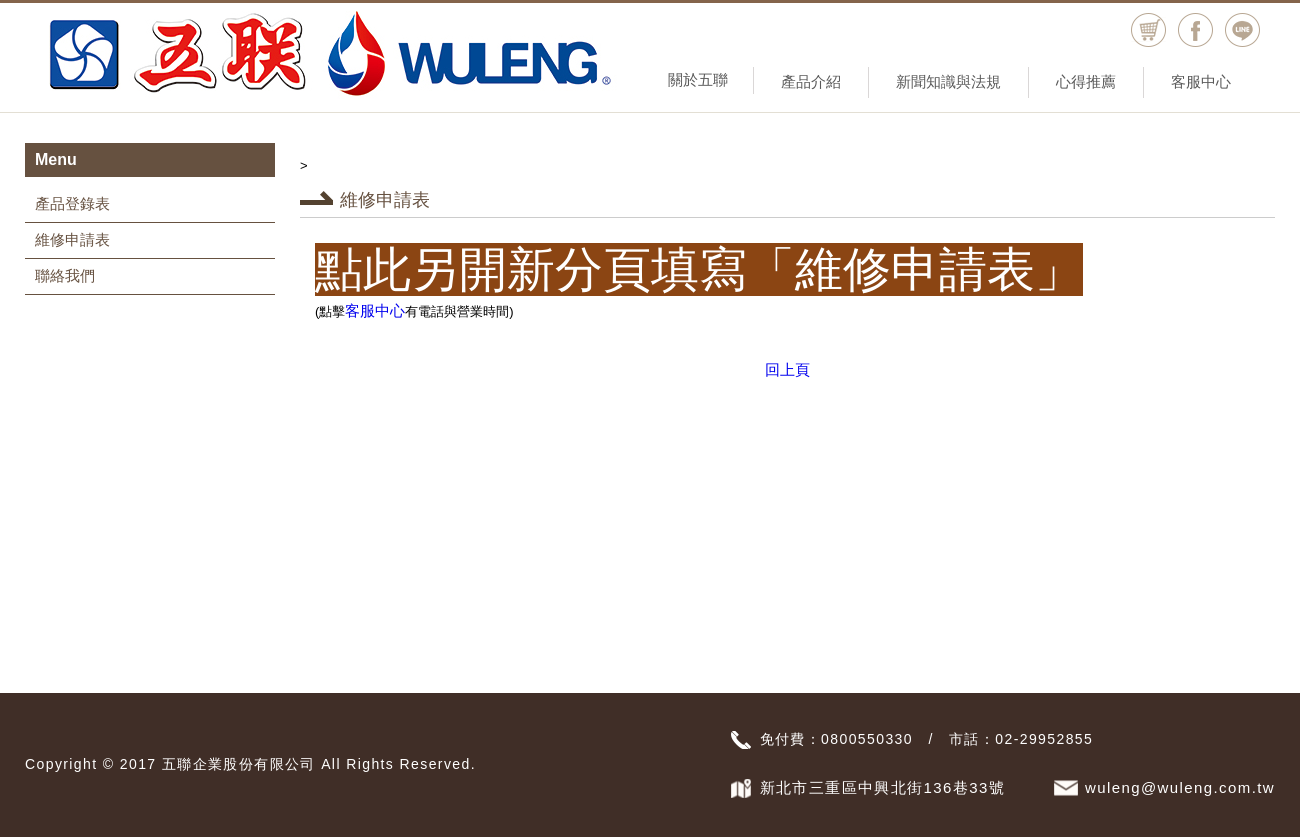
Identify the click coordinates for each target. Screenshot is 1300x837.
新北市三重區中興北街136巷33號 (883, 787)
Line (1242, 30)
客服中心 (1201, 81)
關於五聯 (698, 79)
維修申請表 (72, 239)
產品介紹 (811, 81)
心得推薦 (1086, 81)
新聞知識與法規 (948, 81)
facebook (1195, 30)
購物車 (1148, 30)
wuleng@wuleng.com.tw (1180, 787)
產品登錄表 (72, 203)
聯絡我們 (65, 275)
